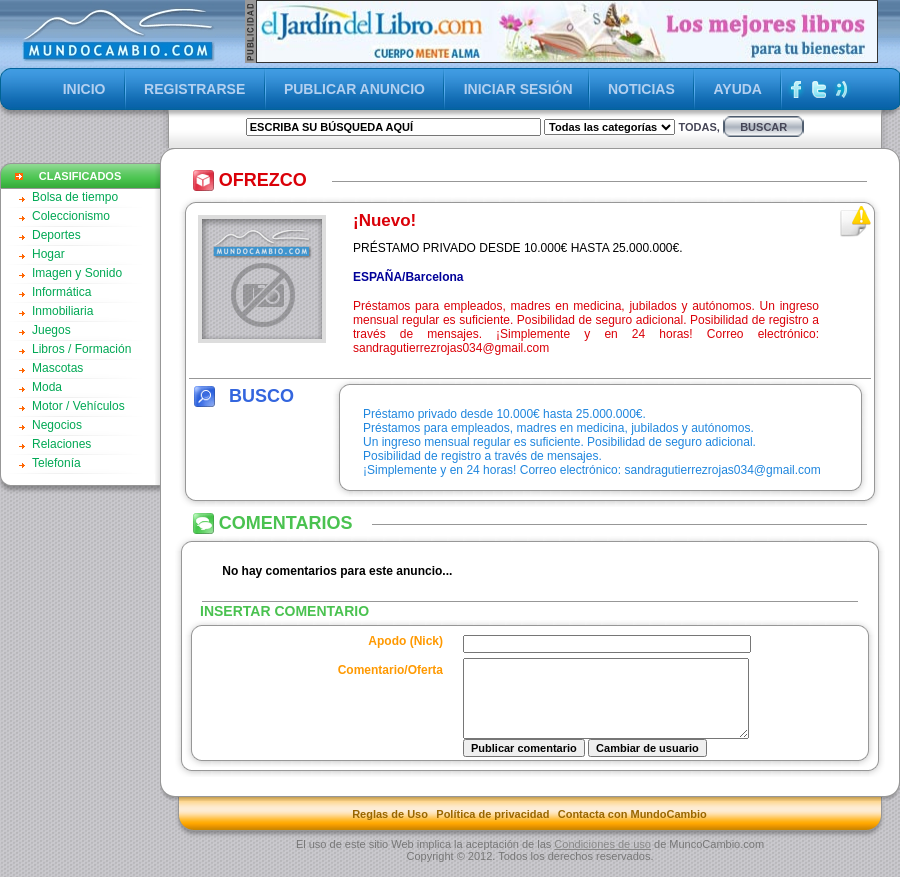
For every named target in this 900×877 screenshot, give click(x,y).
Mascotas (57, 368)
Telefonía (56, 463)
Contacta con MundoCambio (632, 829)
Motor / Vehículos (78, 406)
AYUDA (737, 89)
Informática (61, 292)
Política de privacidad (492, 829)
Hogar (48, 254)
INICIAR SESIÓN (518, 89)
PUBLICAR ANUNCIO (354, 89)
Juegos (51, 330)
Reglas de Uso (390, 829)
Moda (47, 387)
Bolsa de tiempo (75, 197)
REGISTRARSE (194, 89)
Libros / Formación (81, 349)
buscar (763, 127)
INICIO (84, 89)
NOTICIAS (641, 89)
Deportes (56, 235)
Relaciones (61, 444)
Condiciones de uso (602, 859)
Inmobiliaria (62, 311)
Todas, (698, 127)
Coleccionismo (71, 216)
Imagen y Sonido (77, 273)
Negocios (57, 425)
